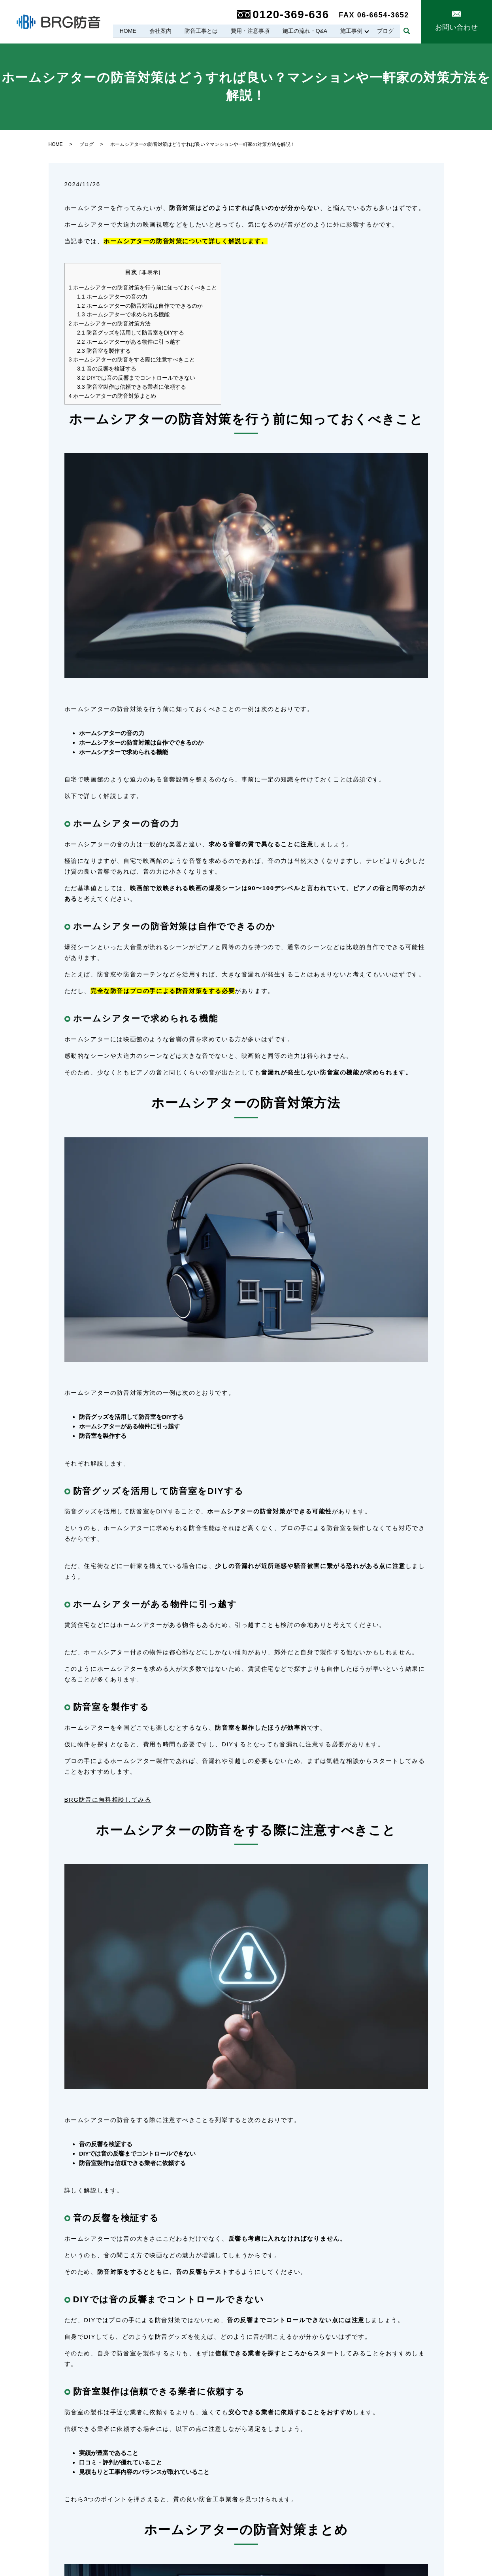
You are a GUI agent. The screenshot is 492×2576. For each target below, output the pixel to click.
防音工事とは (199, 31)
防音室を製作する (104, 351)
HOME (126, 31)
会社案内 (159, 31)
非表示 (150, 272)
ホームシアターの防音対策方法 (110, 323)
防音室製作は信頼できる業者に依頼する (131, 387)
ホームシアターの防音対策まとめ (112, 396)
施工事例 (351, 31)
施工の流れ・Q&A (304, 31)
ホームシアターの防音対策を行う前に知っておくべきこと (143, 287)
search (406, 31)
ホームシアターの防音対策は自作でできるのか (140, 306)
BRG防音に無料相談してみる (107, 1799)
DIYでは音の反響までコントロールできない (136, 377)
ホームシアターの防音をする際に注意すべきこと (132, 359)
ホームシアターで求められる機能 (123, 314)
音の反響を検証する (106, 368)
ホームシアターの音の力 (112, 296)
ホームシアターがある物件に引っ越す (129, 342)
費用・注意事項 (249, 31)
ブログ (385, 31)
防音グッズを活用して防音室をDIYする (131, 332)
